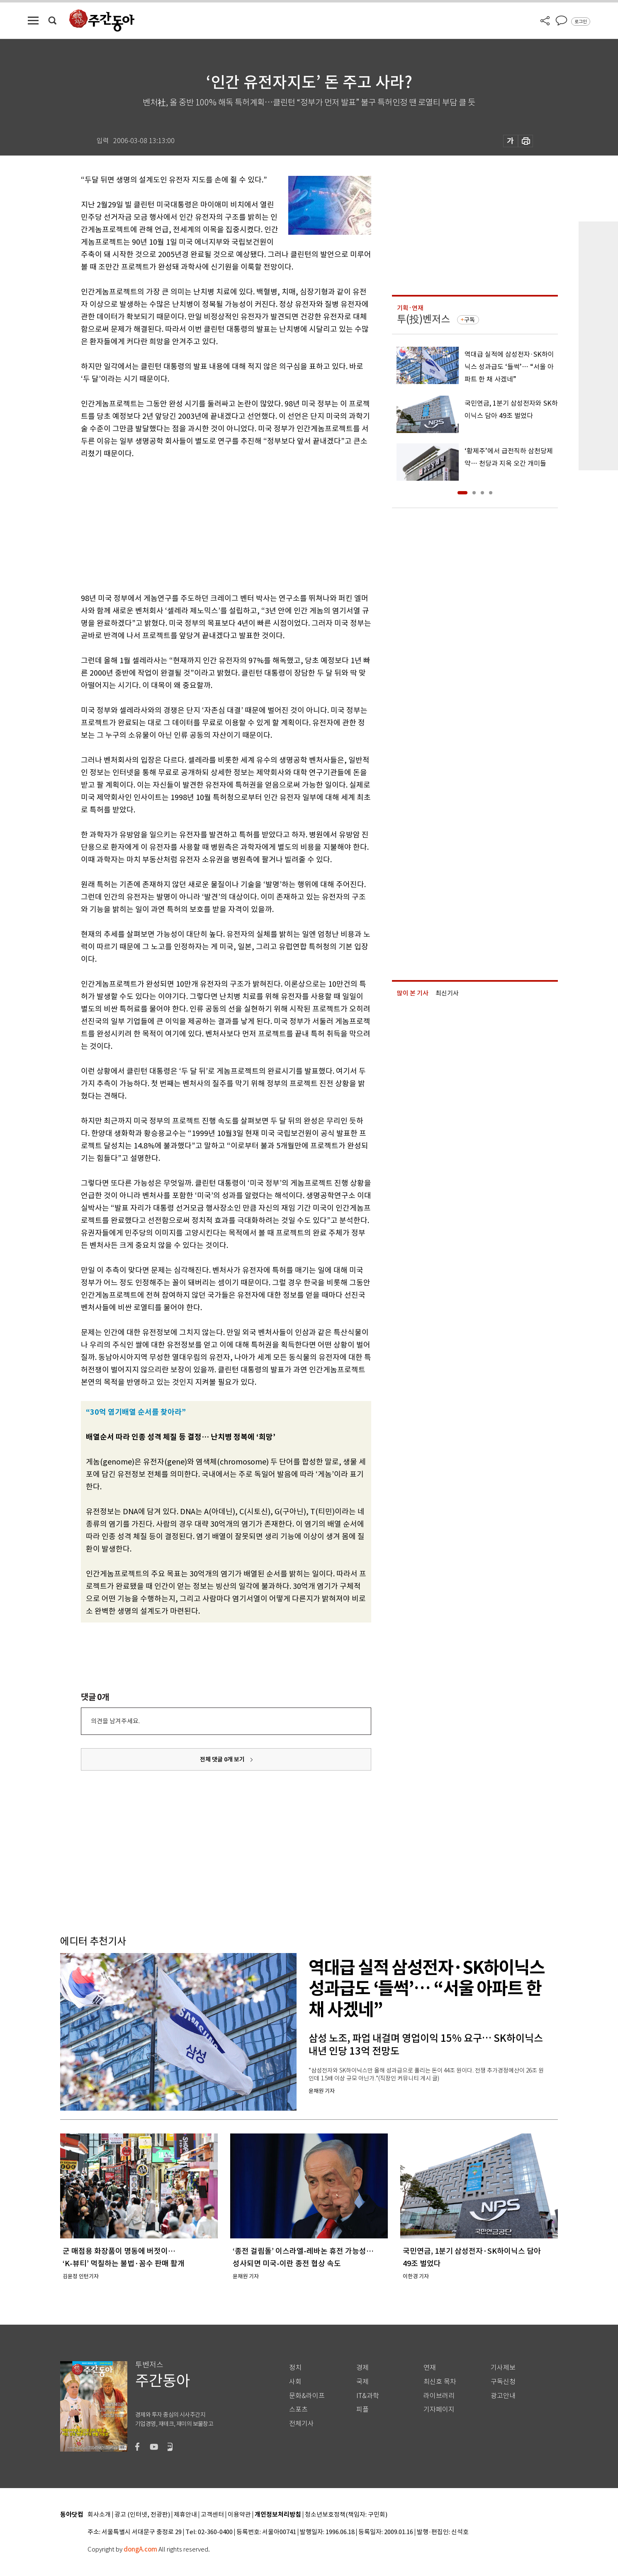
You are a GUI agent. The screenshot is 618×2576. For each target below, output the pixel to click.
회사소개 (99, 2514)
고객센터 (212, 2514)
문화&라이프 (307, 2396)
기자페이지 (439, 2409)
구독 (469, 320)
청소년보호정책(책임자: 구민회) (346, 2514)
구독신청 (503, 2382)
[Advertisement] (205, 524)
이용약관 (239, 2514)
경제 (362, 2368)
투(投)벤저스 (423, 319)
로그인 (580, 21)
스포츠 (298, 2409)
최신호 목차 (439, 2382)
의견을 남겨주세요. (115, 1721)
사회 (295, 2382)
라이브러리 (439, 2396)
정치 (295, 2368)
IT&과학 (367, 2396)
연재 (429, 2368)
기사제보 (503, 2368)
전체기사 (301, 2424)
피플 (362, 2409)
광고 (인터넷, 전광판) (142, 2514)
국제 (362, 2382)
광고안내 (503, 2396)
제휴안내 (185, 2514)
